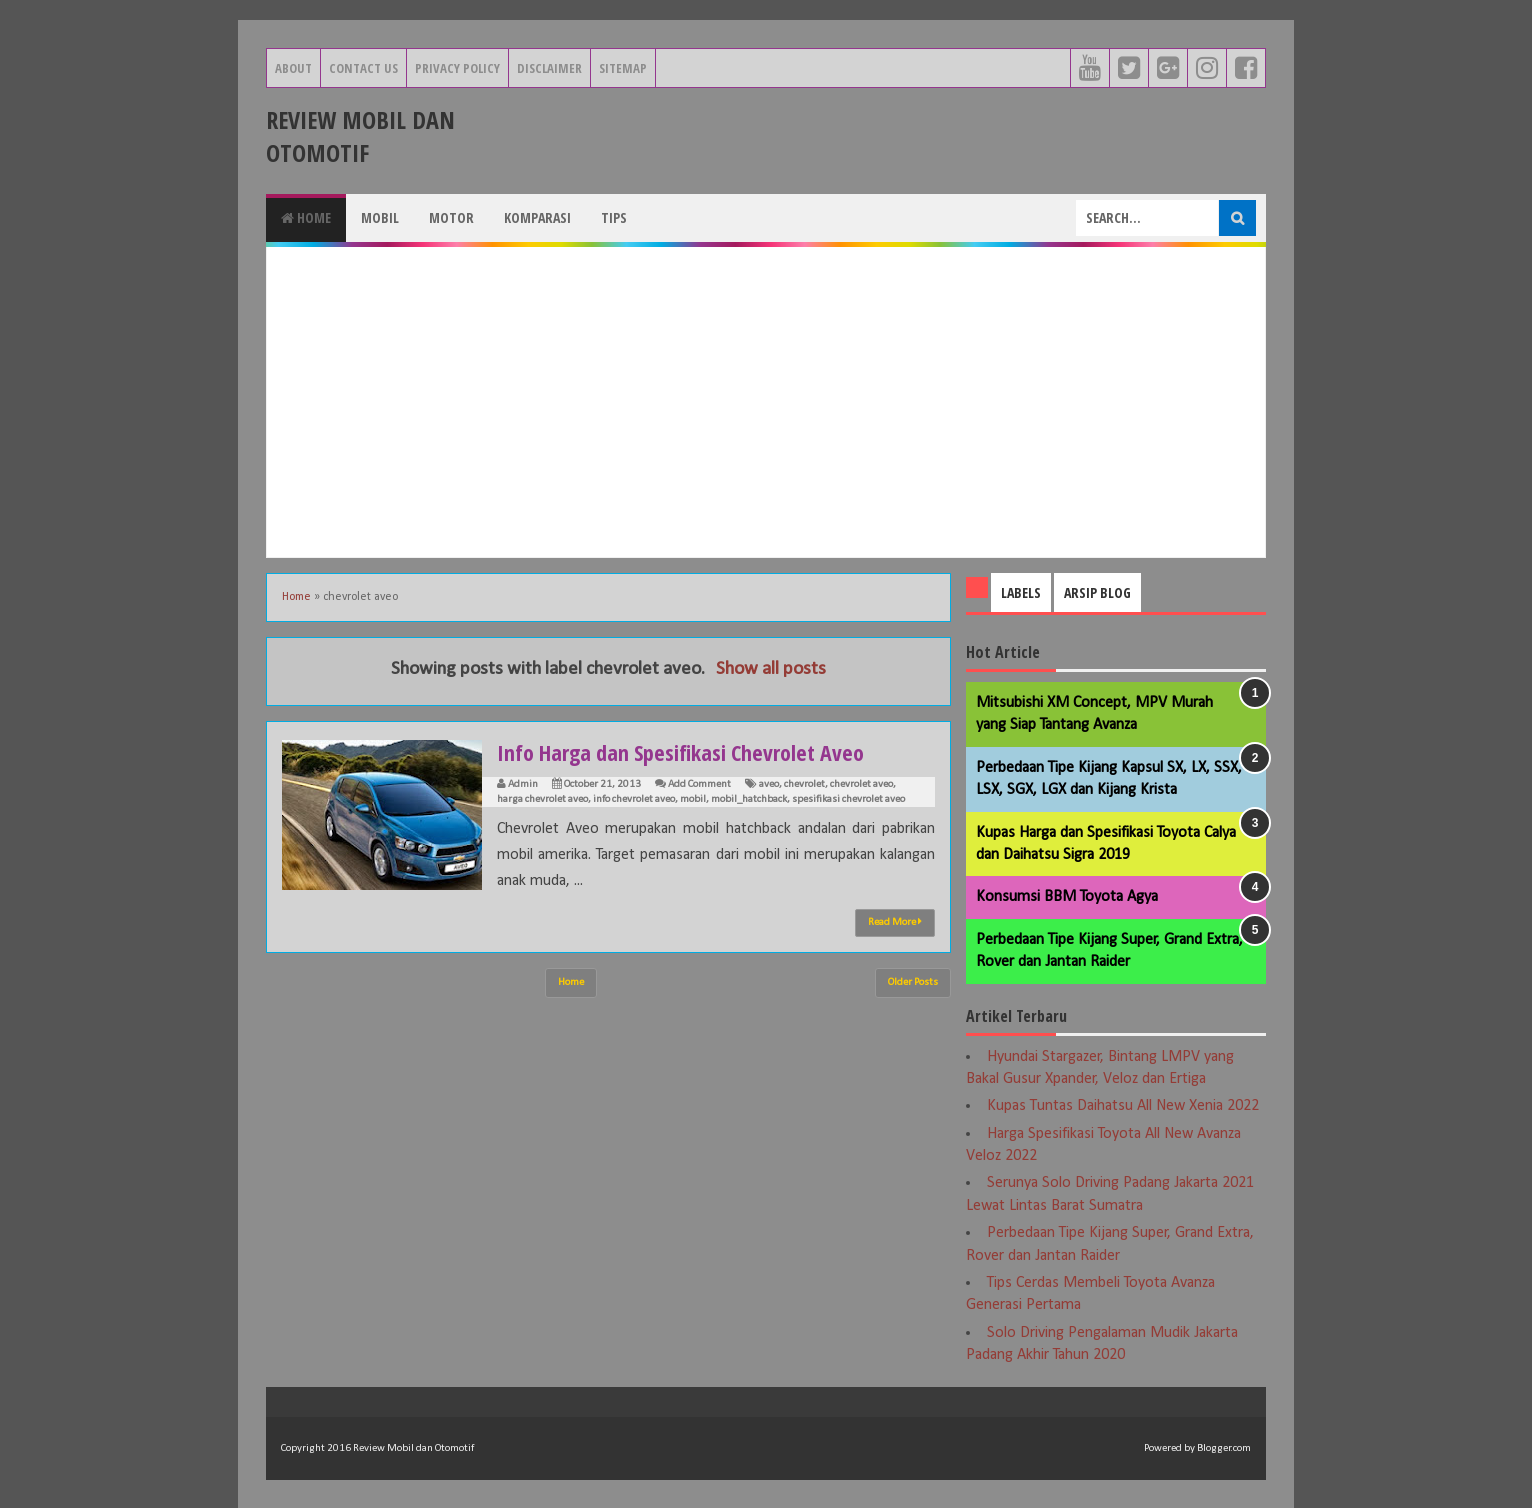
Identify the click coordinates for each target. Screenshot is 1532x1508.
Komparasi (537, 217)
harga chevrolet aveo (542, 799)
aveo (769, 784)
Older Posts (913, 982)
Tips (614, 217)
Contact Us (363, 68)
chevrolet (804, 784)
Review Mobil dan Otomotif (360, 136)
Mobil (380, 217)
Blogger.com (1224, 1448)
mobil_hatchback (749, 799)
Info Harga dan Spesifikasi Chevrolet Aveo (680, 752)
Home (306, 217)
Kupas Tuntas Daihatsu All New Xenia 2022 (1123, 1106)
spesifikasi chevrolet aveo (848, 799)
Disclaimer (549, 68)
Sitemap (623, 68)
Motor (451, 217)
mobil (693, 799)
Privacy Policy (457, 68)
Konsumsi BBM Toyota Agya (1067, 897)
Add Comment (699, 784)
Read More (895, 922)
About (293, 68)
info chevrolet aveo (634, 799)
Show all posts (771, 669)
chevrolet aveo (861, 784)
